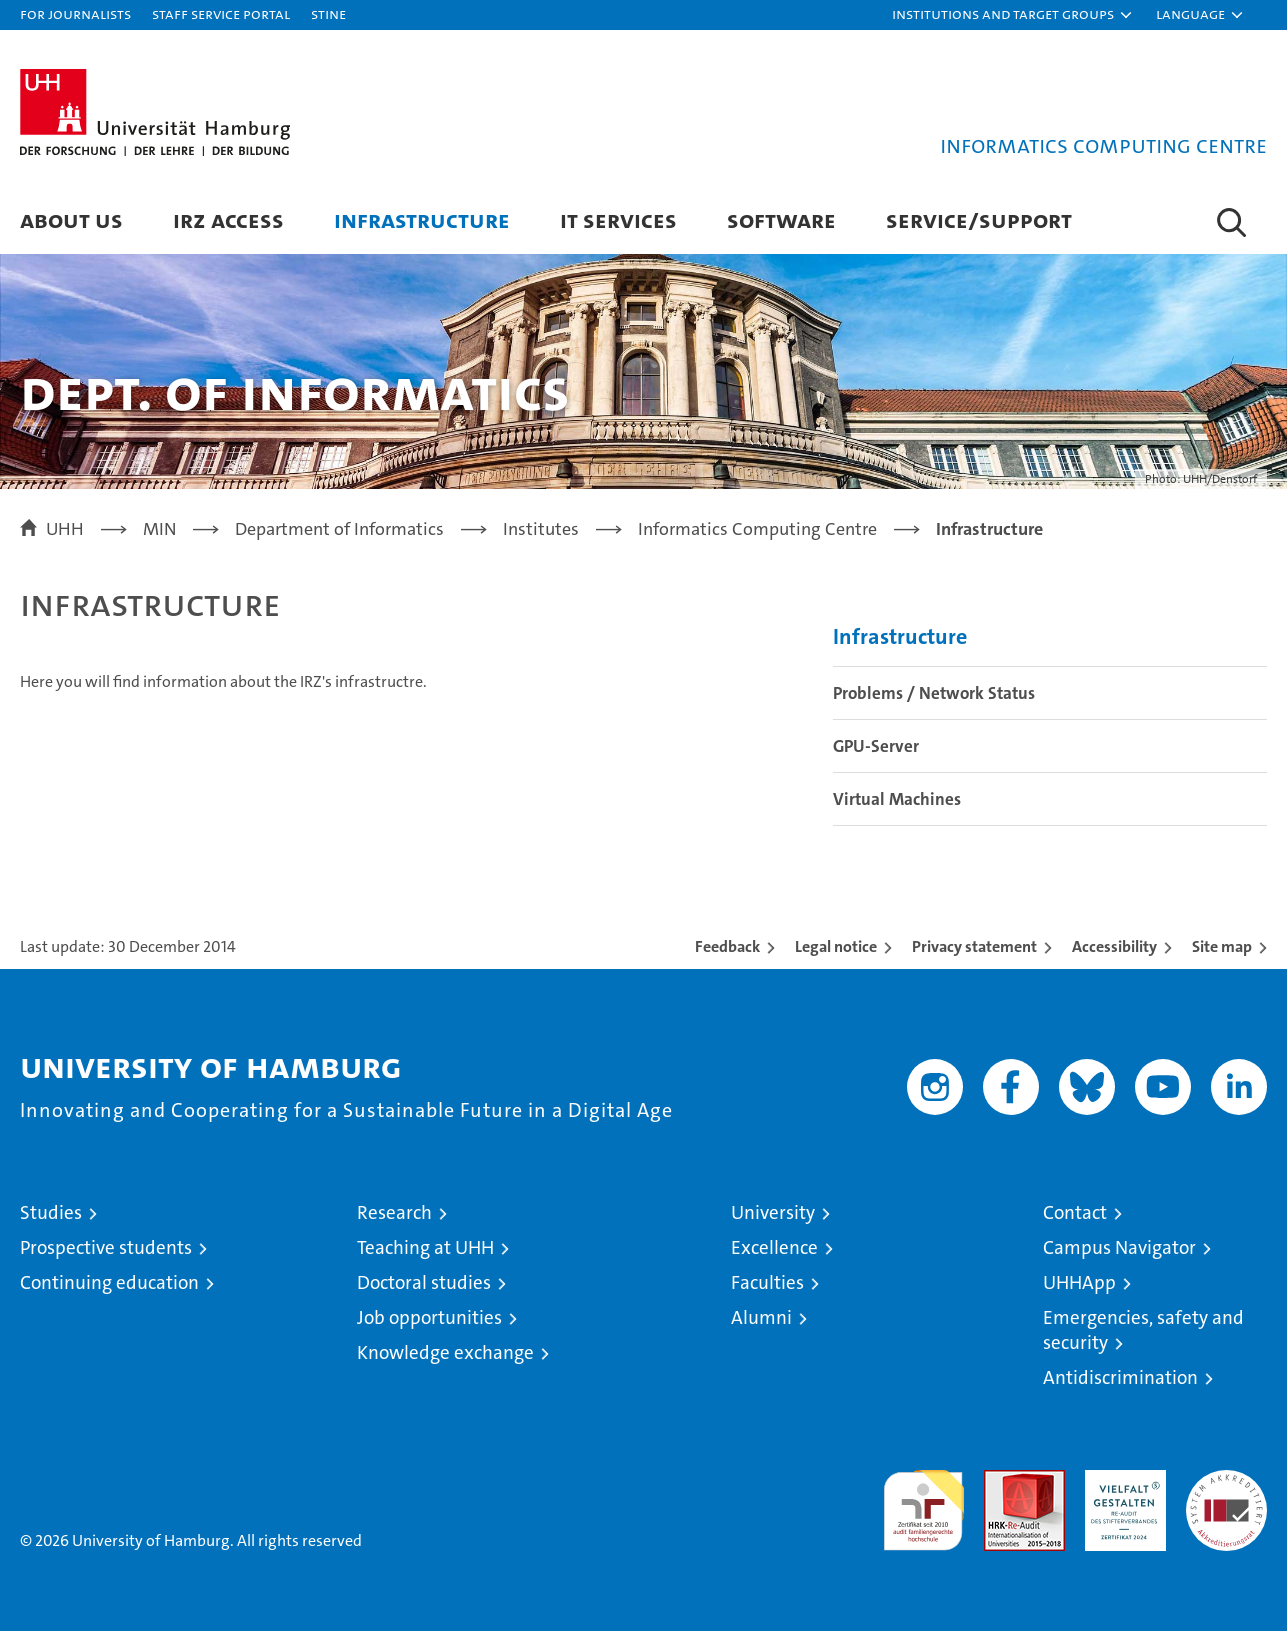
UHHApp (1079, 1282)
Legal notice (836, 946)
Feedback (727, 946)
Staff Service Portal (221, 13)
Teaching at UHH (425, 1247)
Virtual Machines (897, 799)
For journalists (75, 13)
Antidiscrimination (1120, 1377)
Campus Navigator (1119, 1247)
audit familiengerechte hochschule (923, 1501)
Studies (51, 1212)
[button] (1013, 15)
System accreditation (1226, 1491)
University (773, 1212)
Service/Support (979, 219)
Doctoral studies (424, 1282)
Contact (1075, 1212)
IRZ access (228, 219)
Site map (1222, 946)
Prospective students (106, 1247)
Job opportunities (429, 1317)
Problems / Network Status (934, 693)
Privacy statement (974, 946)
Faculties (767, 1282)
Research (394, 1212)
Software (781, 219)
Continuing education (109, 1282)
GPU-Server (876, 746)
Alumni (761, 1317)
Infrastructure (422, 219)
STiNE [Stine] (328, 13)
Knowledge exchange (445, 1352)
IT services (618, 219)
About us (71, 219)
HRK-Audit (1120, 1480)
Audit (1003, 1480)
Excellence (774, 1247)
